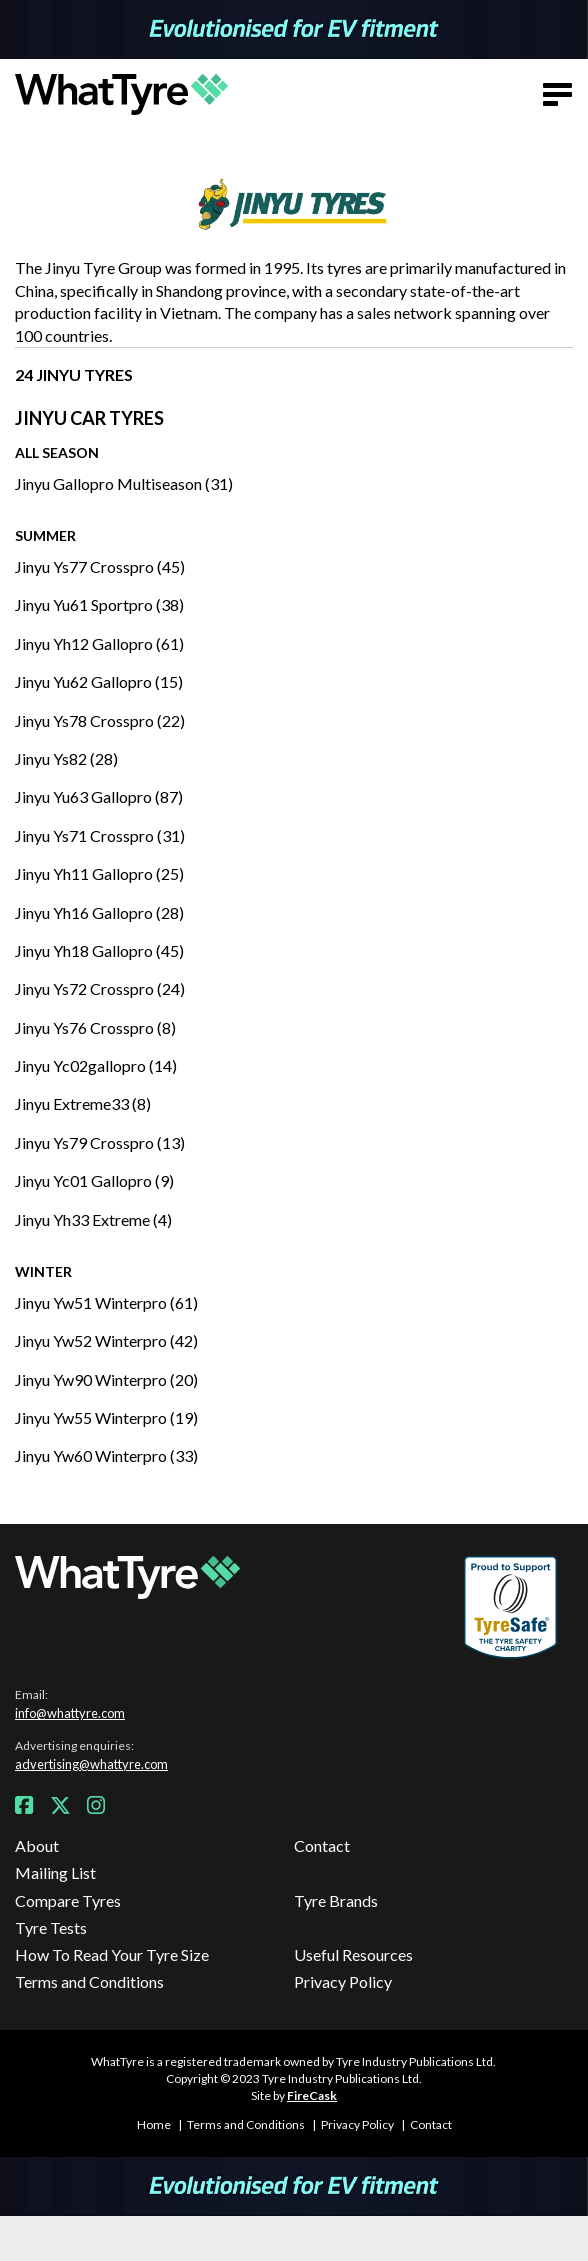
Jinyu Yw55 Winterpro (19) (106, 1417)
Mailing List (55, 1872)
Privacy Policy (343, 1981)
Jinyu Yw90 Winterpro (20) (106, 1379)
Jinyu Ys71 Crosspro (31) (100, 835)
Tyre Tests (51, 1927)
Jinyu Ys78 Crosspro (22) (100, 720)
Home (154, 2124)
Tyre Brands (336, 1900)
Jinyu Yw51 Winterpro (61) (106, 1302)
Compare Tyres (68, 1900)
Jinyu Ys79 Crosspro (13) (100, 1142)
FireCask (312, 2095)
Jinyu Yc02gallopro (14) (96, 1065)
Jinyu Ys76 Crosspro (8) (95, 1027)
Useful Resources (353, 1954)
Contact (322, 1845)
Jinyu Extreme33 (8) (83, 1103)
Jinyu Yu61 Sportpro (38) (99, 604)
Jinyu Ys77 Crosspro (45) (100, 566)
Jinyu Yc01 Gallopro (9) (94, 1180)
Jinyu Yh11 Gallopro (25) (99, 873)
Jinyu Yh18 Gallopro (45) (99, 950)
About (37, 1845)
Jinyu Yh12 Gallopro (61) (99, 643)
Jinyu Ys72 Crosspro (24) (100, 988)
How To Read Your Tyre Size (112, 1954)
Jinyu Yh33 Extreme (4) (93, 1219)
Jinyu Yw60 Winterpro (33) (106, 1455)
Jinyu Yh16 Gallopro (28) (99, 912)
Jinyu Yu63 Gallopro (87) (99, 796)
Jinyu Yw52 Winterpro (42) (106, 1340)
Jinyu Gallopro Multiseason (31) (124, 483)
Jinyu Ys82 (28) (66, 758)
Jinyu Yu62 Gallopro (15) (99, 681)
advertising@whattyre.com (91, 1764)
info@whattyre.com (70, 1713)
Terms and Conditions (89, 1981)
